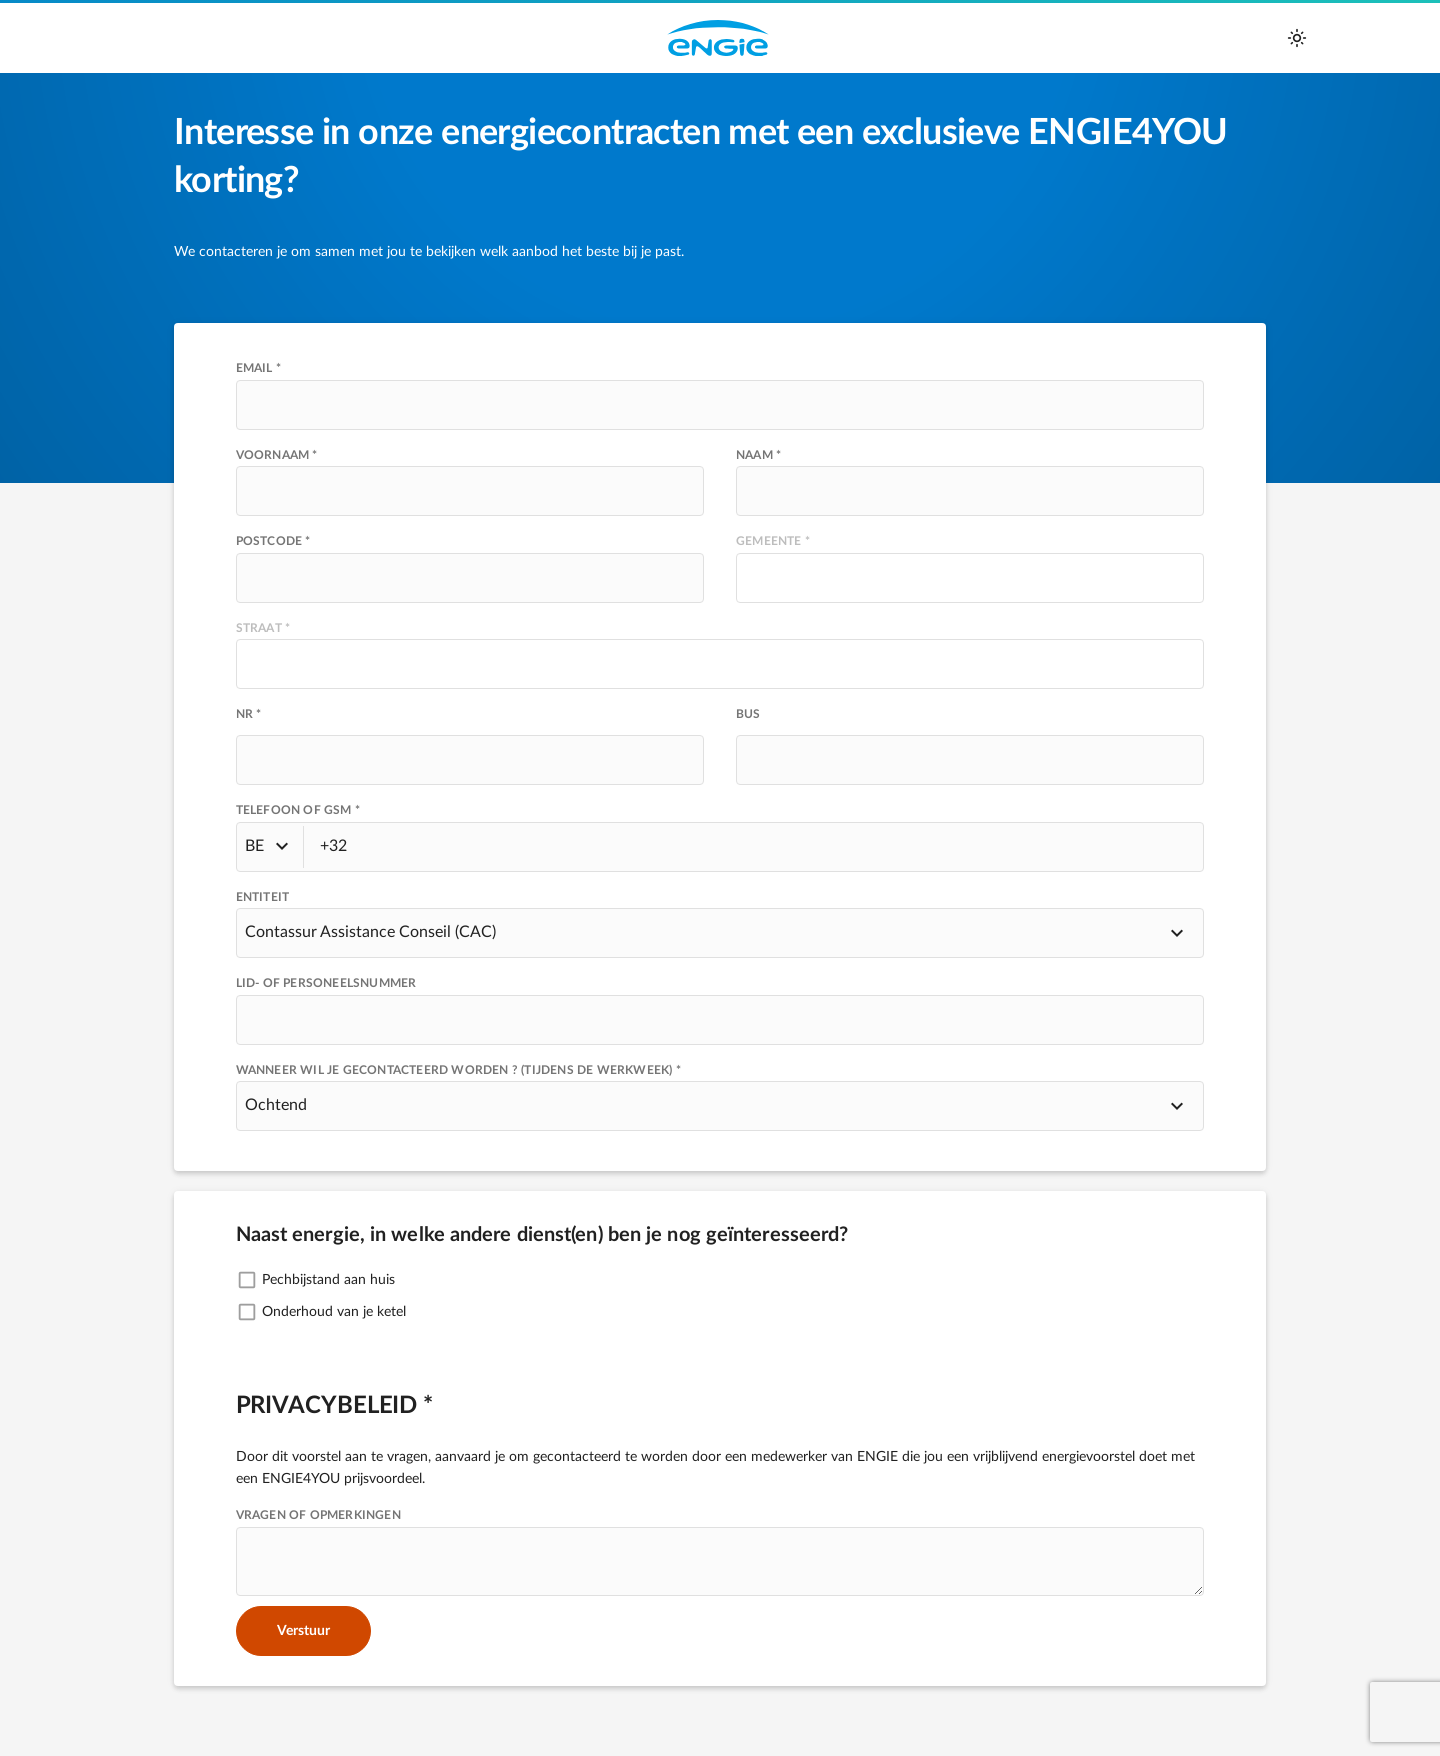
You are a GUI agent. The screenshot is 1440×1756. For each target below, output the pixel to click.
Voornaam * (277, 455)
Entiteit (263, 897)
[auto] (1297, 38)
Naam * (758, 455)
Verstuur (303, 1631)
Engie (718, 38)
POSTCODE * (273, 541)
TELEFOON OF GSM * (298, 810)
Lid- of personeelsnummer (326, 983)
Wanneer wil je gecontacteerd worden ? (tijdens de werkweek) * (458, 1070)
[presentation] (470, 578)
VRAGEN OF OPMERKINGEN (318, 1515)
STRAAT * (263, 628)
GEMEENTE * (773, 541)
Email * (258, 368)
